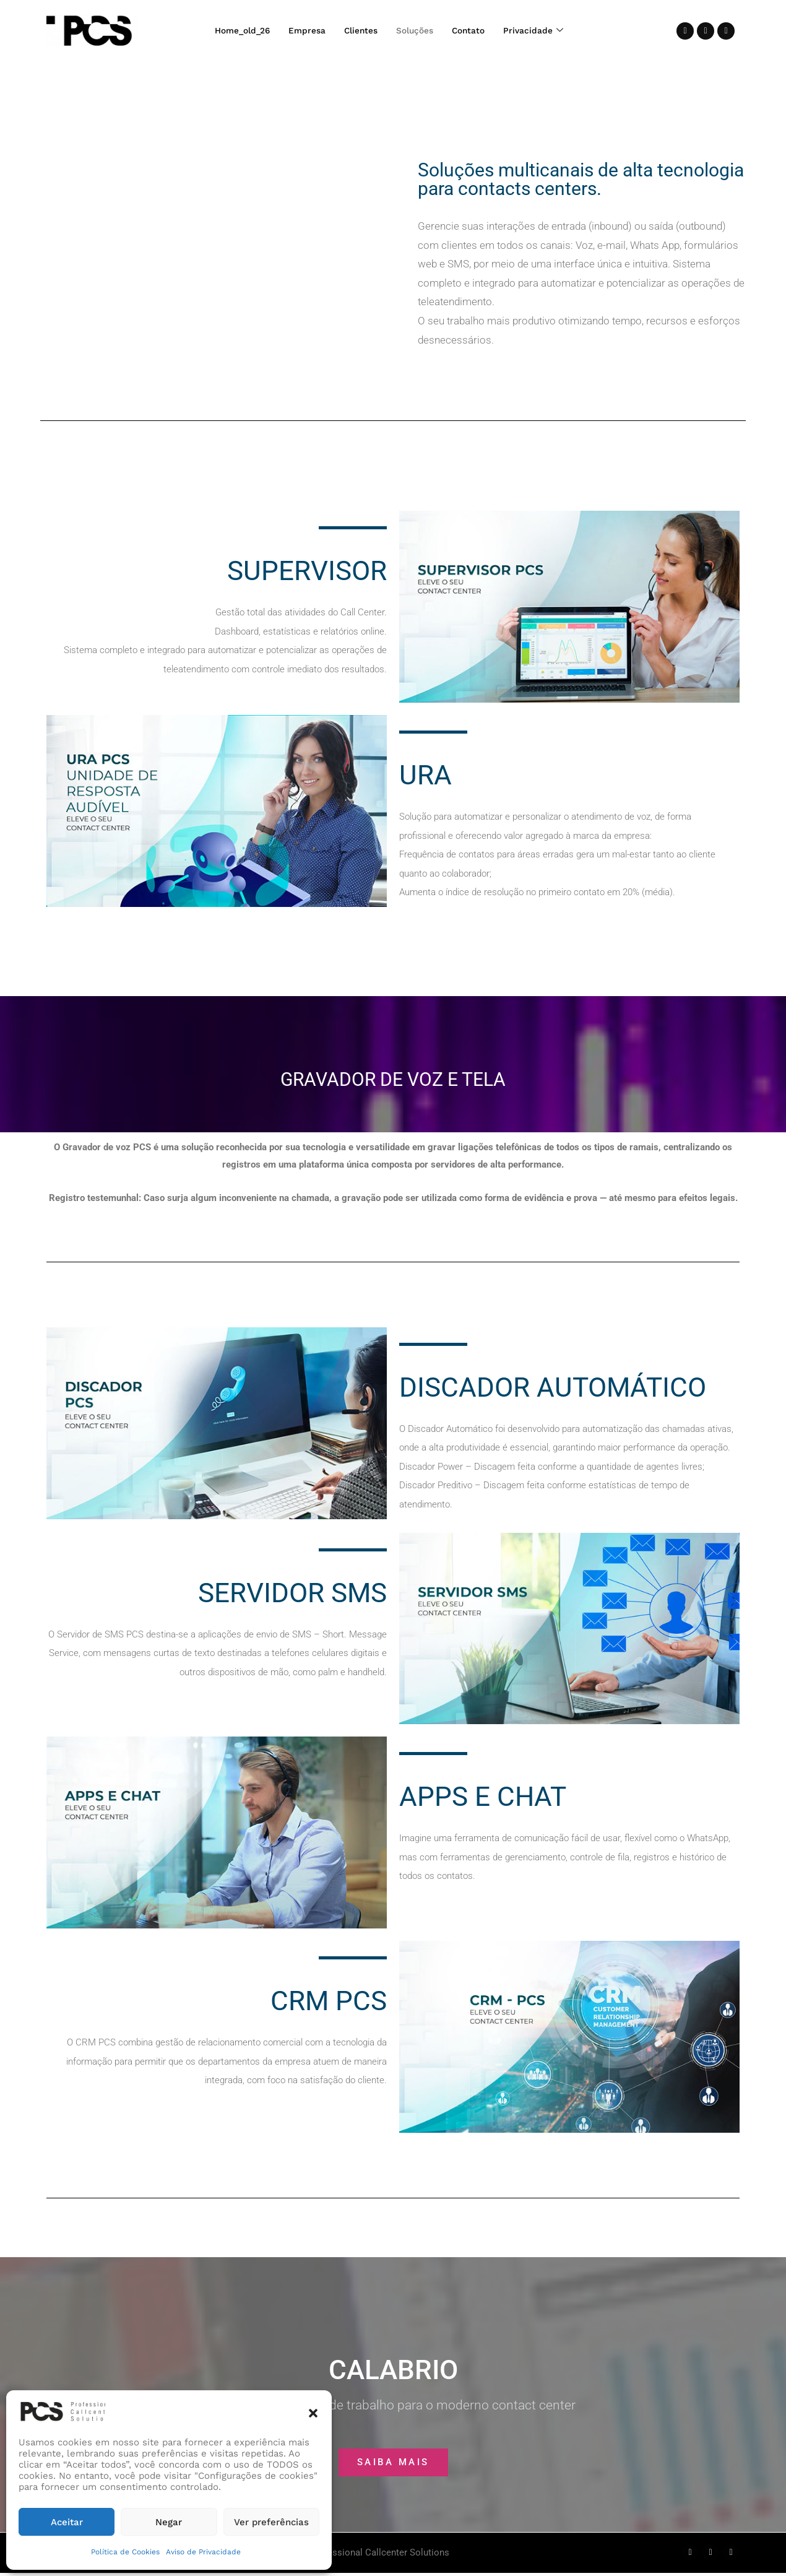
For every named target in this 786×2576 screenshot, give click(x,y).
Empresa (303, 31)
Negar (168, 2522)
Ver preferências (271, 2522)
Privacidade (543, 31)
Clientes (360, 31)
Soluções (418, 31)
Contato (475, 31)
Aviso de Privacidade (203, 2552)
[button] (313, 2412)
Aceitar (67, 2522)
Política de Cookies (125, 2552)
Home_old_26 (233, 31)
